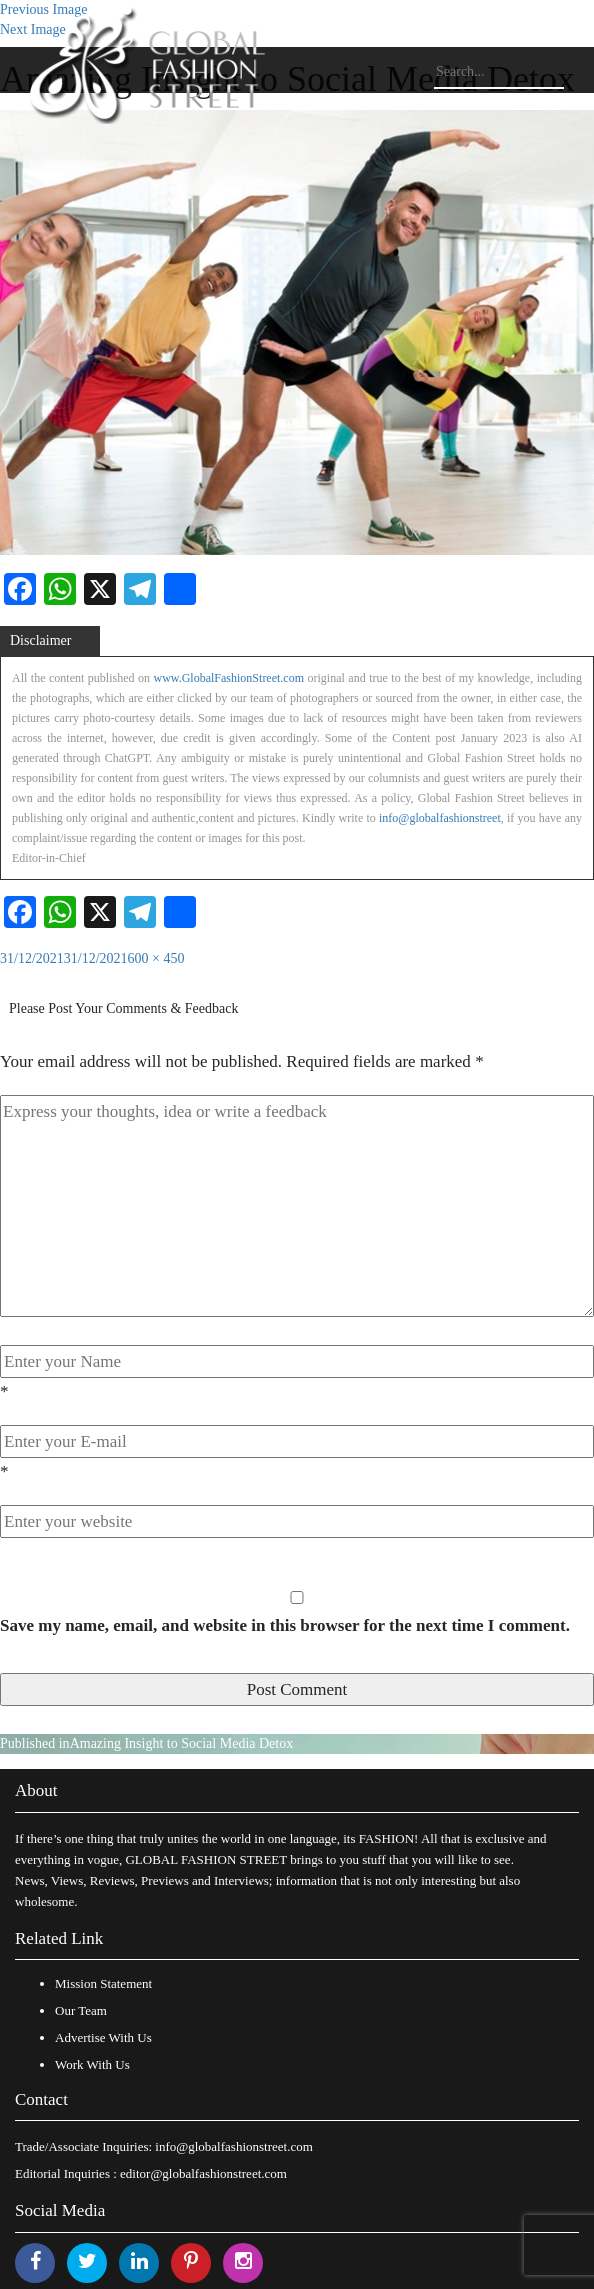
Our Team (81, 2010)
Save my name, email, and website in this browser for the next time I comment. (285, 1625)
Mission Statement (103, 1983)
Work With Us (92, 2064)
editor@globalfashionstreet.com (203, 2173)
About (36, 1790)
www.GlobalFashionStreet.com (228, 678)
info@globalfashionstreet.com (233, 2146)
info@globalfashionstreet (440, 818)
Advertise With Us (103, 2037)
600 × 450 (156, 958)
